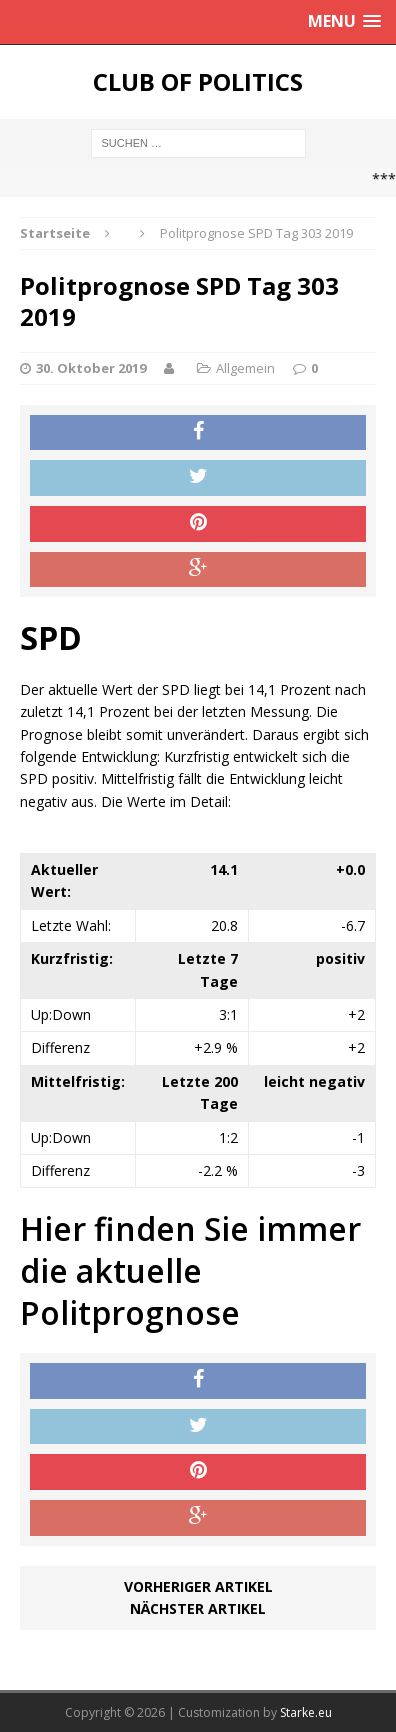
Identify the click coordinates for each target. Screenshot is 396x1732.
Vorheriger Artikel (198, 1586)
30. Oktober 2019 (91, 368)
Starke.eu (306, 1712)
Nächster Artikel (198, 1608)
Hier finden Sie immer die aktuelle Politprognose (190, 1270)
